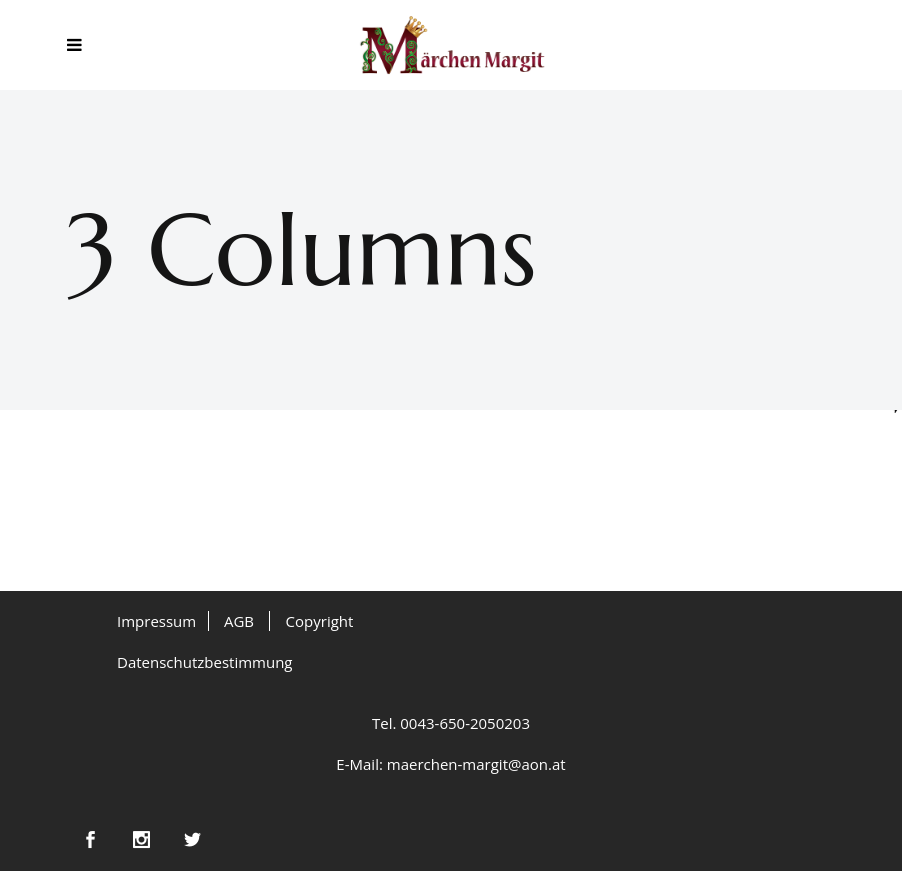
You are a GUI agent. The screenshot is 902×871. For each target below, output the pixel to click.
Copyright (320, 621)
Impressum (156, 621)
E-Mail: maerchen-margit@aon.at (450, 764)
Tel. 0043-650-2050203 (451, 723)
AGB (239, 621)
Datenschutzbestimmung (205, 662)
